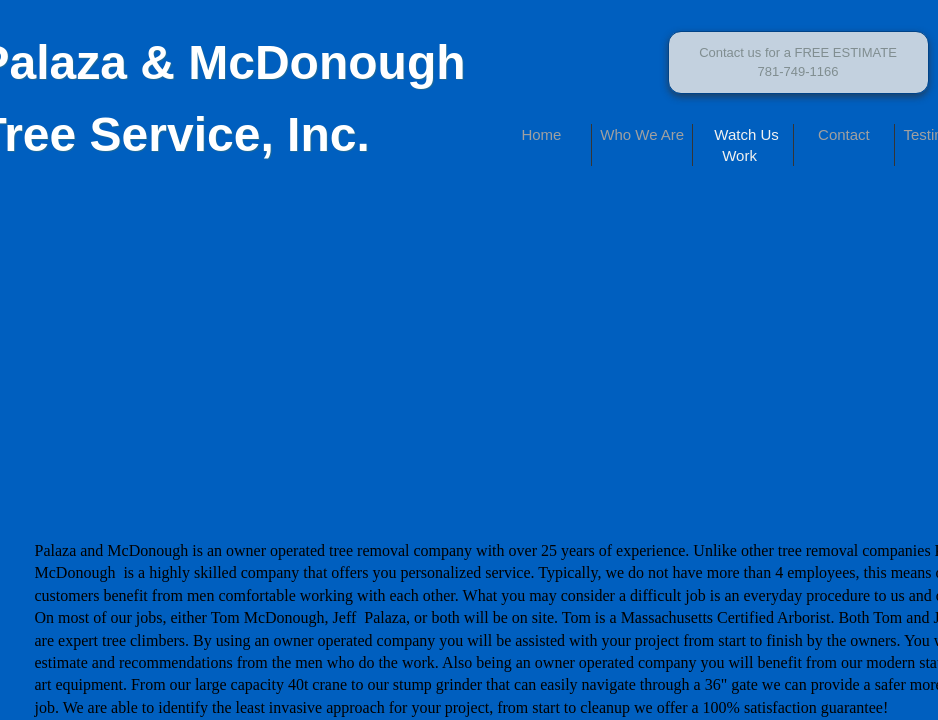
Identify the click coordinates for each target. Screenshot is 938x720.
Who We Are (642, 134)
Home (541, 134)
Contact (844, 134)
